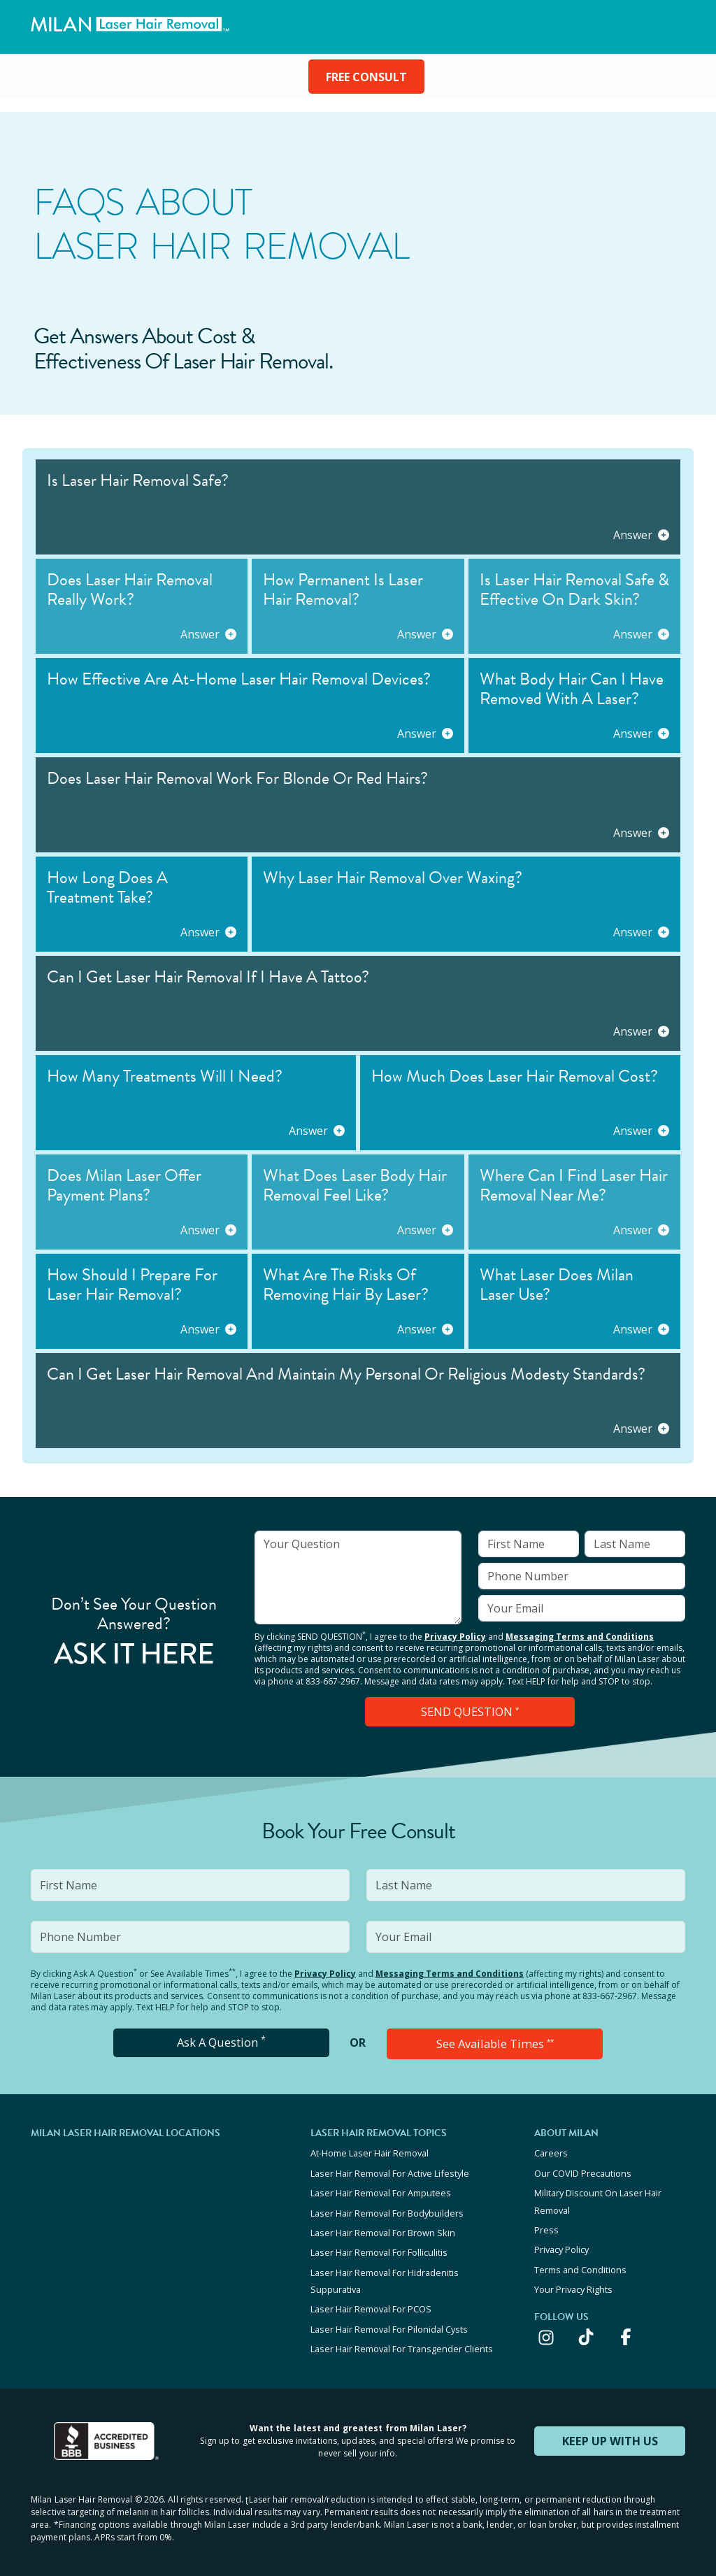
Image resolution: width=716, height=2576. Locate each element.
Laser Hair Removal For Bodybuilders (387, 2208)
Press (546, 2224)
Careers (551, 2151)
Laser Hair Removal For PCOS (370, 2300)
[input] (358, 1577)
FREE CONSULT (366, 77)
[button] (358, 507)
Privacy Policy (455, 1637)
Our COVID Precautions (582, 2170)
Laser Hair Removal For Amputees (380, 2189)
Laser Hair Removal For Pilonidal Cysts (389, 2318)
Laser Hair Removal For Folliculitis (379, 2246)
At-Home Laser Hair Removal (369, 2151)
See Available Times (495, 2042)
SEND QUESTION (469, 1711)
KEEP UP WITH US (610, 2428)
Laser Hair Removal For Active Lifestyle (389, 2170)
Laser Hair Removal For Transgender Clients (401, 2337)
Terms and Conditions (580, 2262)
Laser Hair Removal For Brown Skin (382, 2227)
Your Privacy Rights (573, 2281)
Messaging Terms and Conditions (580, 1637)
